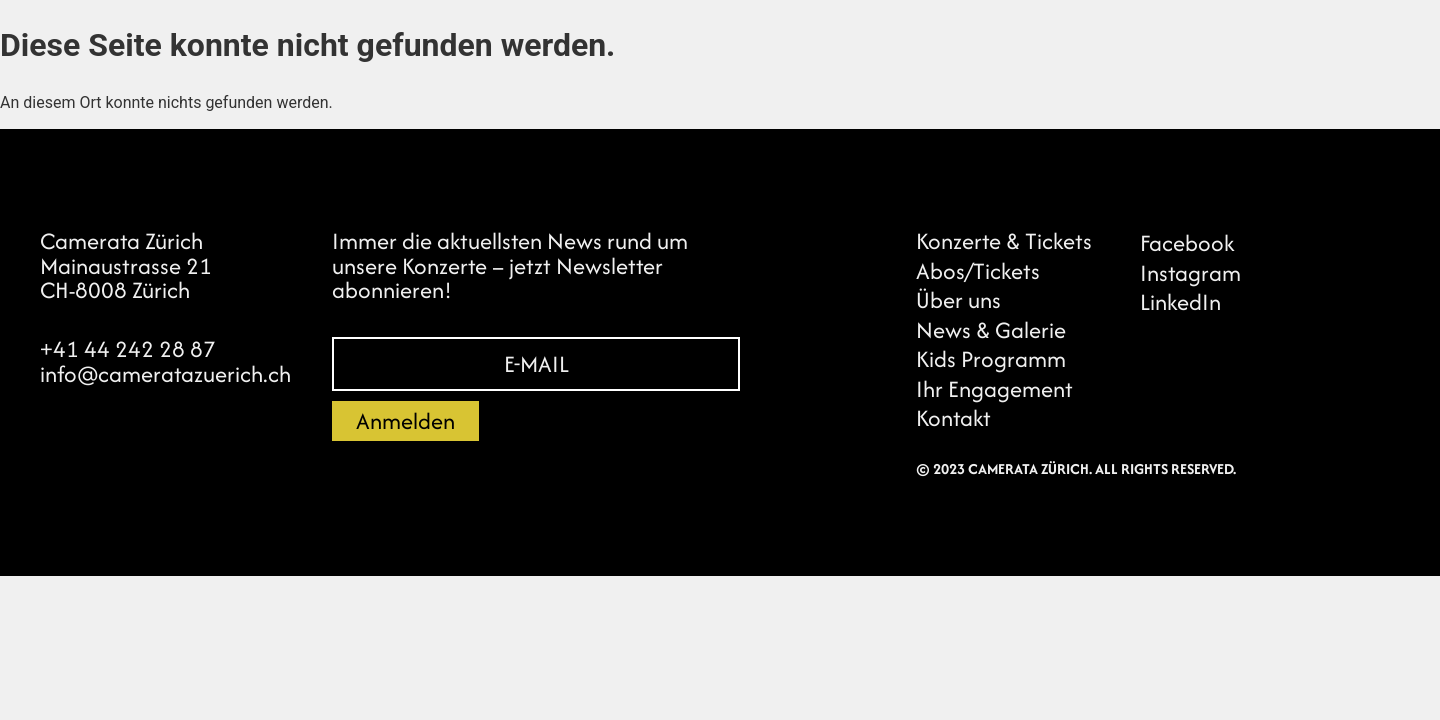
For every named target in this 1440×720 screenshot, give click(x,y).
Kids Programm (991, 359)
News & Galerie (991, 330)
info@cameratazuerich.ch (165, 374)
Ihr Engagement (994, 389)
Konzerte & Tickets (1004, 241)
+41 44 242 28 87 (128, 349)
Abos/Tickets (978, 271)
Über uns (958, 300)
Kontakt (953, 418)
